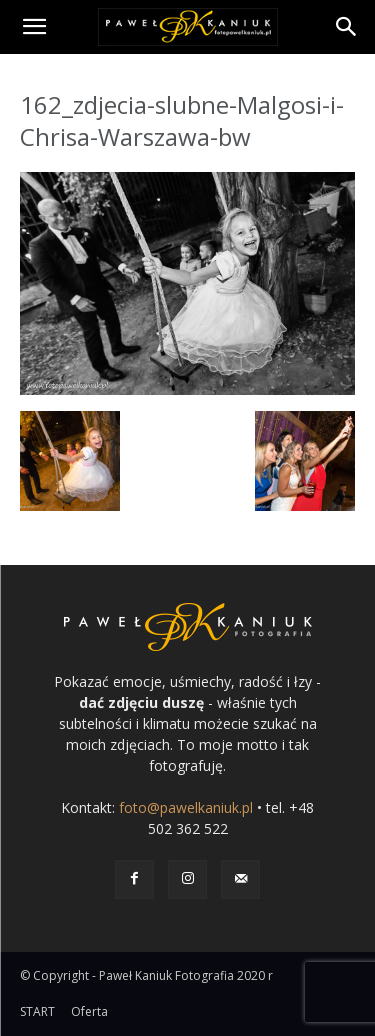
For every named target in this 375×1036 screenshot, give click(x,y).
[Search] (347, 27)
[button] (34, 27)
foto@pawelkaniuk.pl (186, 807)
